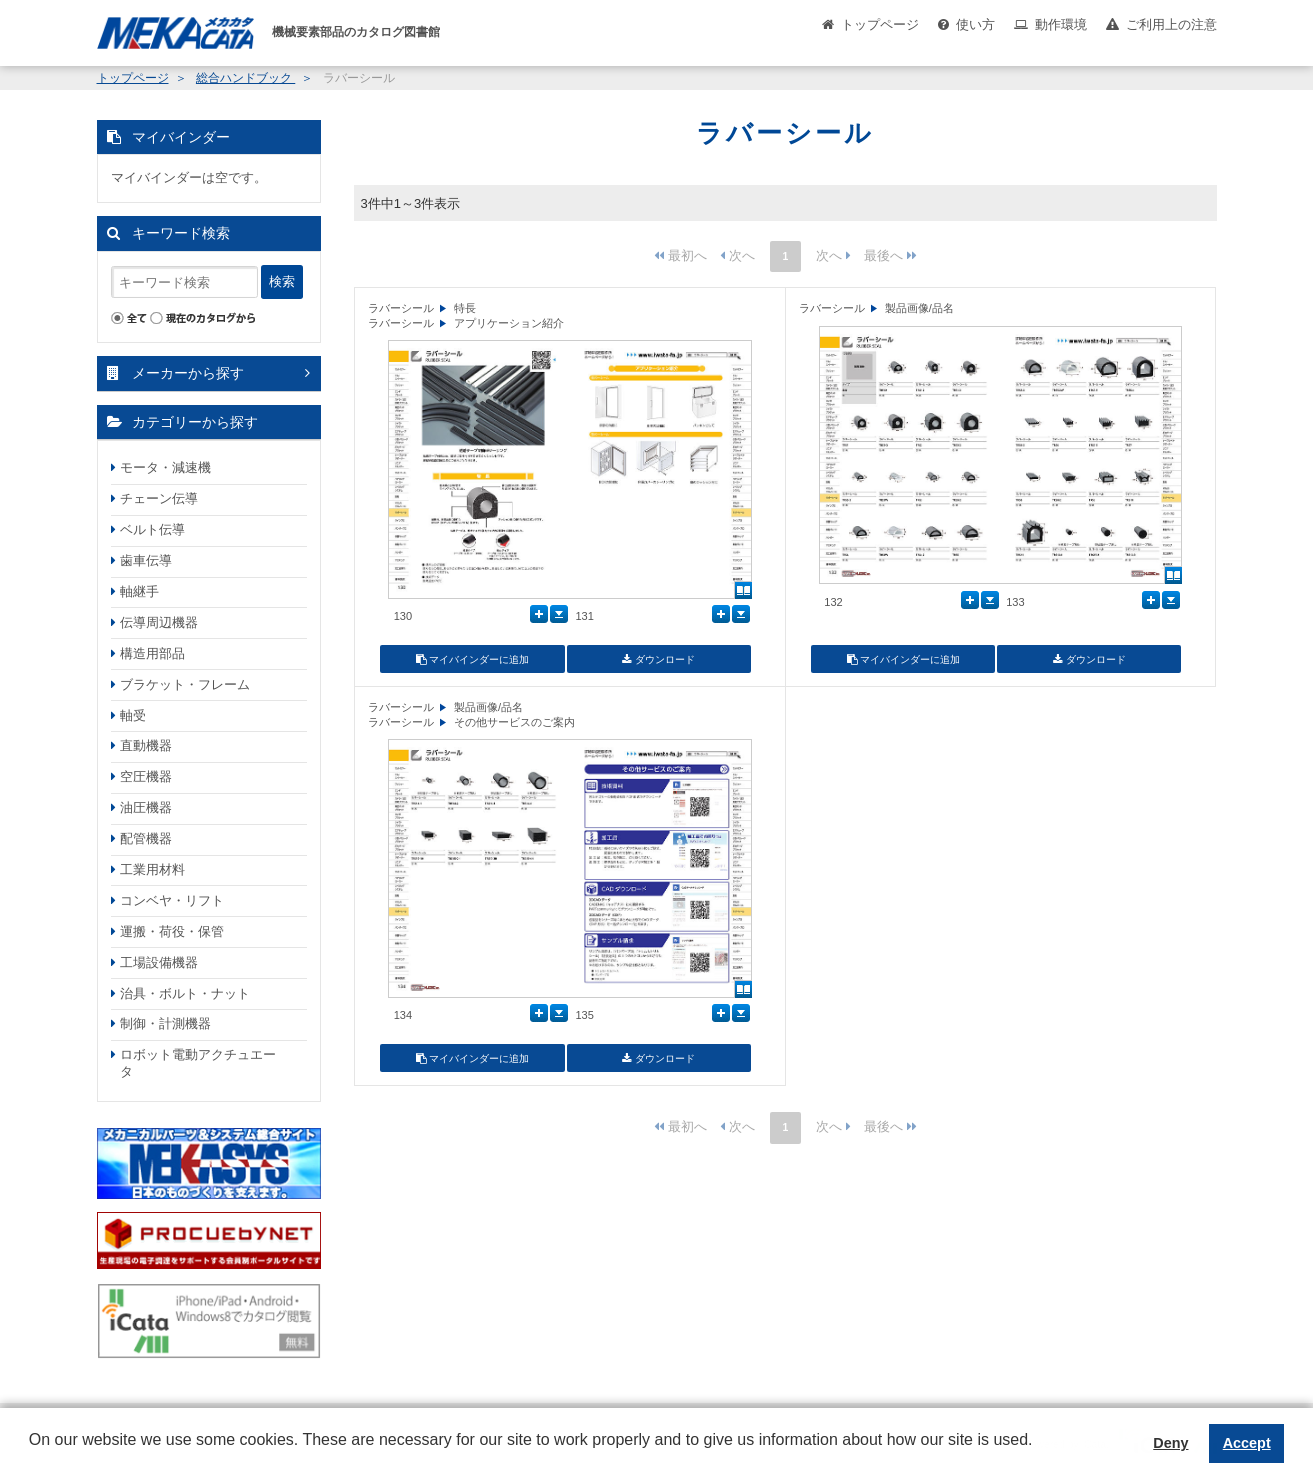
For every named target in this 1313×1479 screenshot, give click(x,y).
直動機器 (146, 745)
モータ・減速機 (165, 467)
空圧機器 (146, 776)
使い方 (975, 24)
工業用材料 (152, 869)
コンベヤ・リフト (172, 900)
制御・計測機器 (165, 1023)
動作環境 (1061, 24)
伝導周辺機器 (159, 622)
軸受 (133, 715)
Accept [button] (1247, 1443)
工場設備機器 (159, 962)
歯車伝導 (146, 560)
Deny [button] (1170, 1443)
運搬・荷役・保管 (172, 931)
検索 (282, 281)
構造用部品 (152, 653)
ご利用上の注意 (1171, 24)
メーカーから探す (188, 373)
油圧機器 (146, 807)
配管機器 (146, 838)
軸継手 (139, 591)
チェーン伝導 (159, 498)
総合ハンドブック (245, 78)
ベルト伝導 (152, 529)
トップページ (880, 24)
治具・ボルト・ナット (185, 993)
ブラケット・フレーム (185, 684)
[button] (32, 1455)
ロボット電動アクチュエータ (198, 1063)
